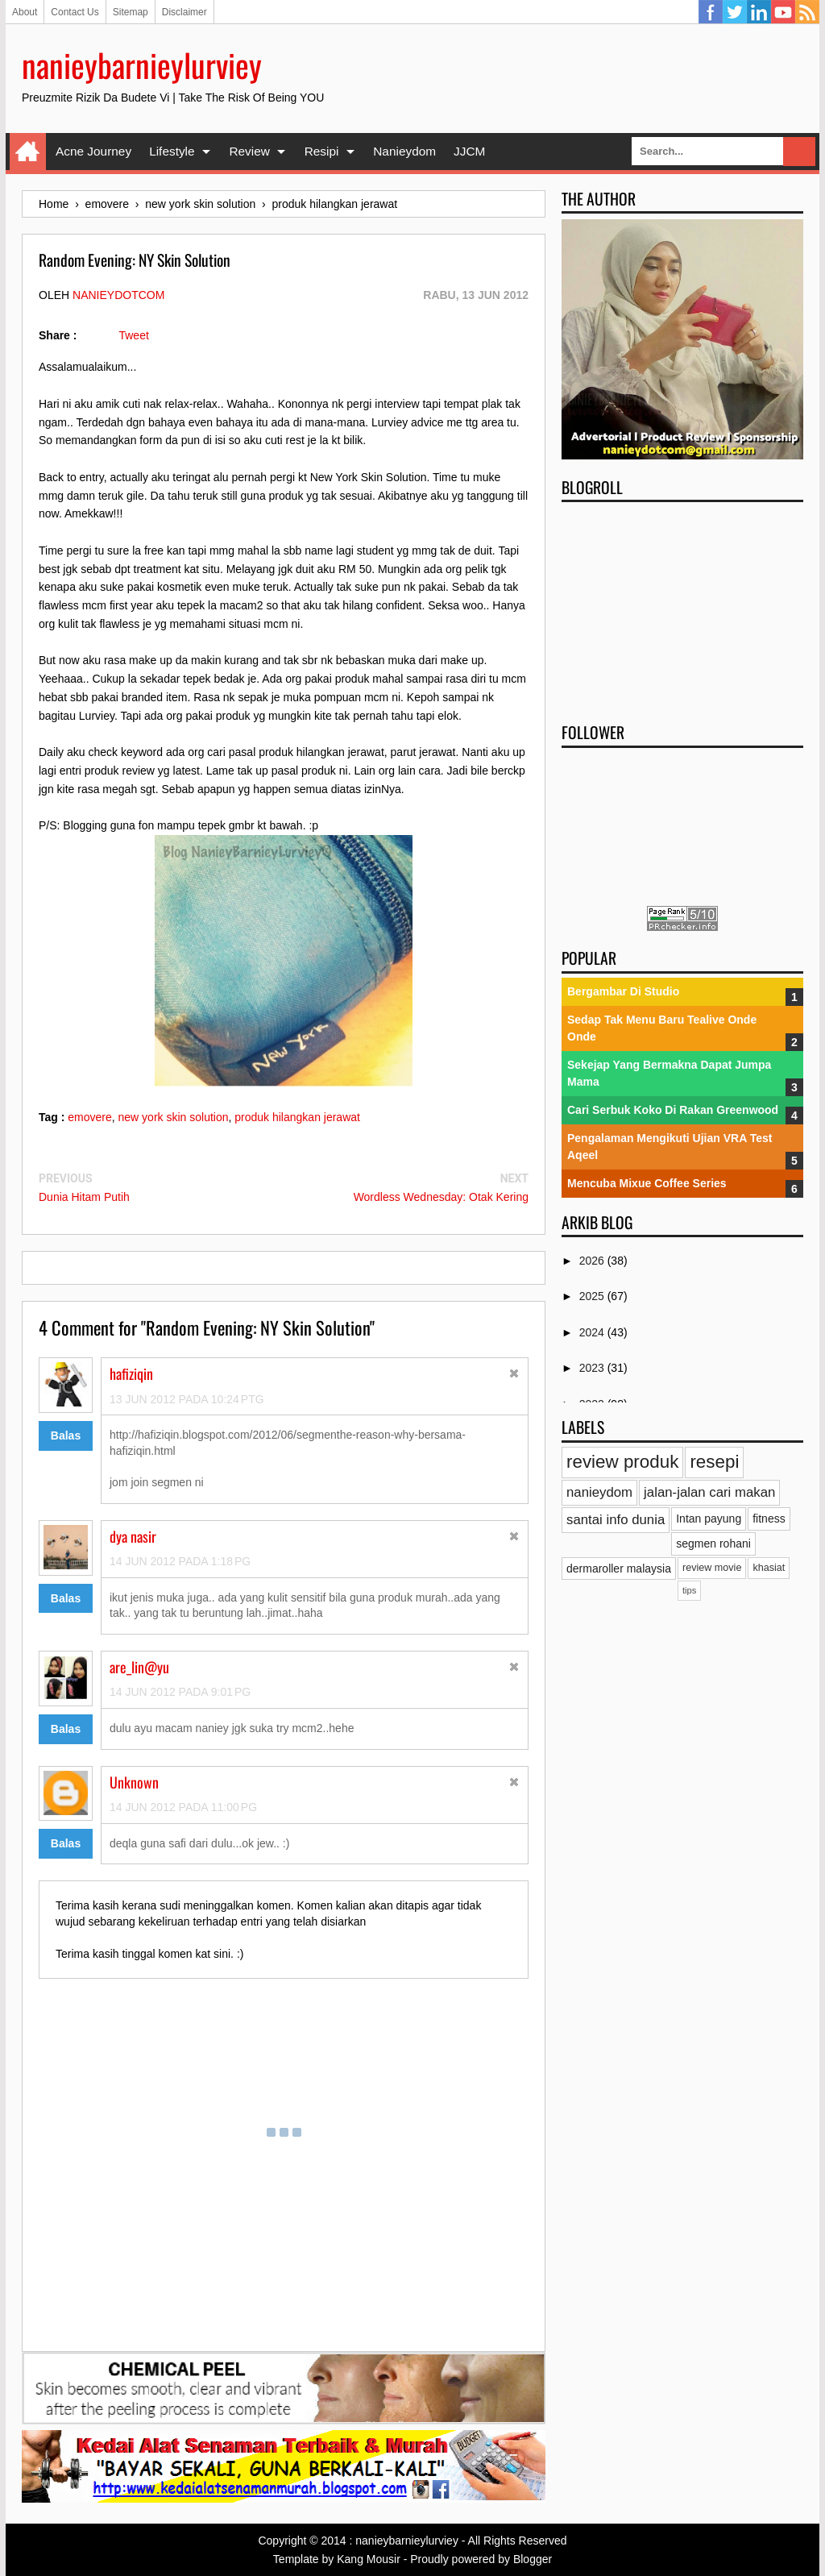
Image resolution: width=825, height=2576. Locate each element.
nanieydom (599, 1492)
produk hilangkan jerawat (297, 1117)
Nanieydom (404, 151)
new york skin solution (173, 1117)
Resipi (322, 151)
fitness (768, 1518)
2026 (593, 1260)
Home (28, 151)
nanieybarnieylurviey (142, 64)
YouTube (783, 12)
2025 (593, 1296)
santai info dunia (615, 1519)
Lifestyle (171, 151)
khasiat (768, 1567)
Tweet (133, 335)
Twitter (735, 12)
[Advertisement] (682, 607)
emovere (89, 1117)
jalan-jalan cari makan (709, 1492)
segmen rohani (713, 1543)
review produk (622, 1462)
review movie (711, 1567)
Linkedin (759, 12)
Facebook (711, 12)
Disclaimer (184, 12)
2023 (593, 1367)
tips (689, 1590)
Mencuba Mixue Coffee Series (647, 1183)
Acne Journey (93, 151)
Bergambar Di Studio (623, 991)
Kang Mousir (368, 2559)
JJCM (469, 151)
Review (249, 151)
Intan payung (708, 1518)
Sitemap (130, 12)
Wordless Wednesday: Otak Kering (441, 1196)
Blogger (532, 2559)
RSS (807, 12)
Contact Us (74, 12)
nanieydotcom (118, 295)
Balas (66, 1435)
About (24, 12)
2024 (593, 1332)
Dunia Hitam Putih (84, 1196)
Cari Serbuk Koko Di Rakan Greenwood (672, 1109)
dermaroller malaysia (618, 1568)
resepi (714, 1462)
